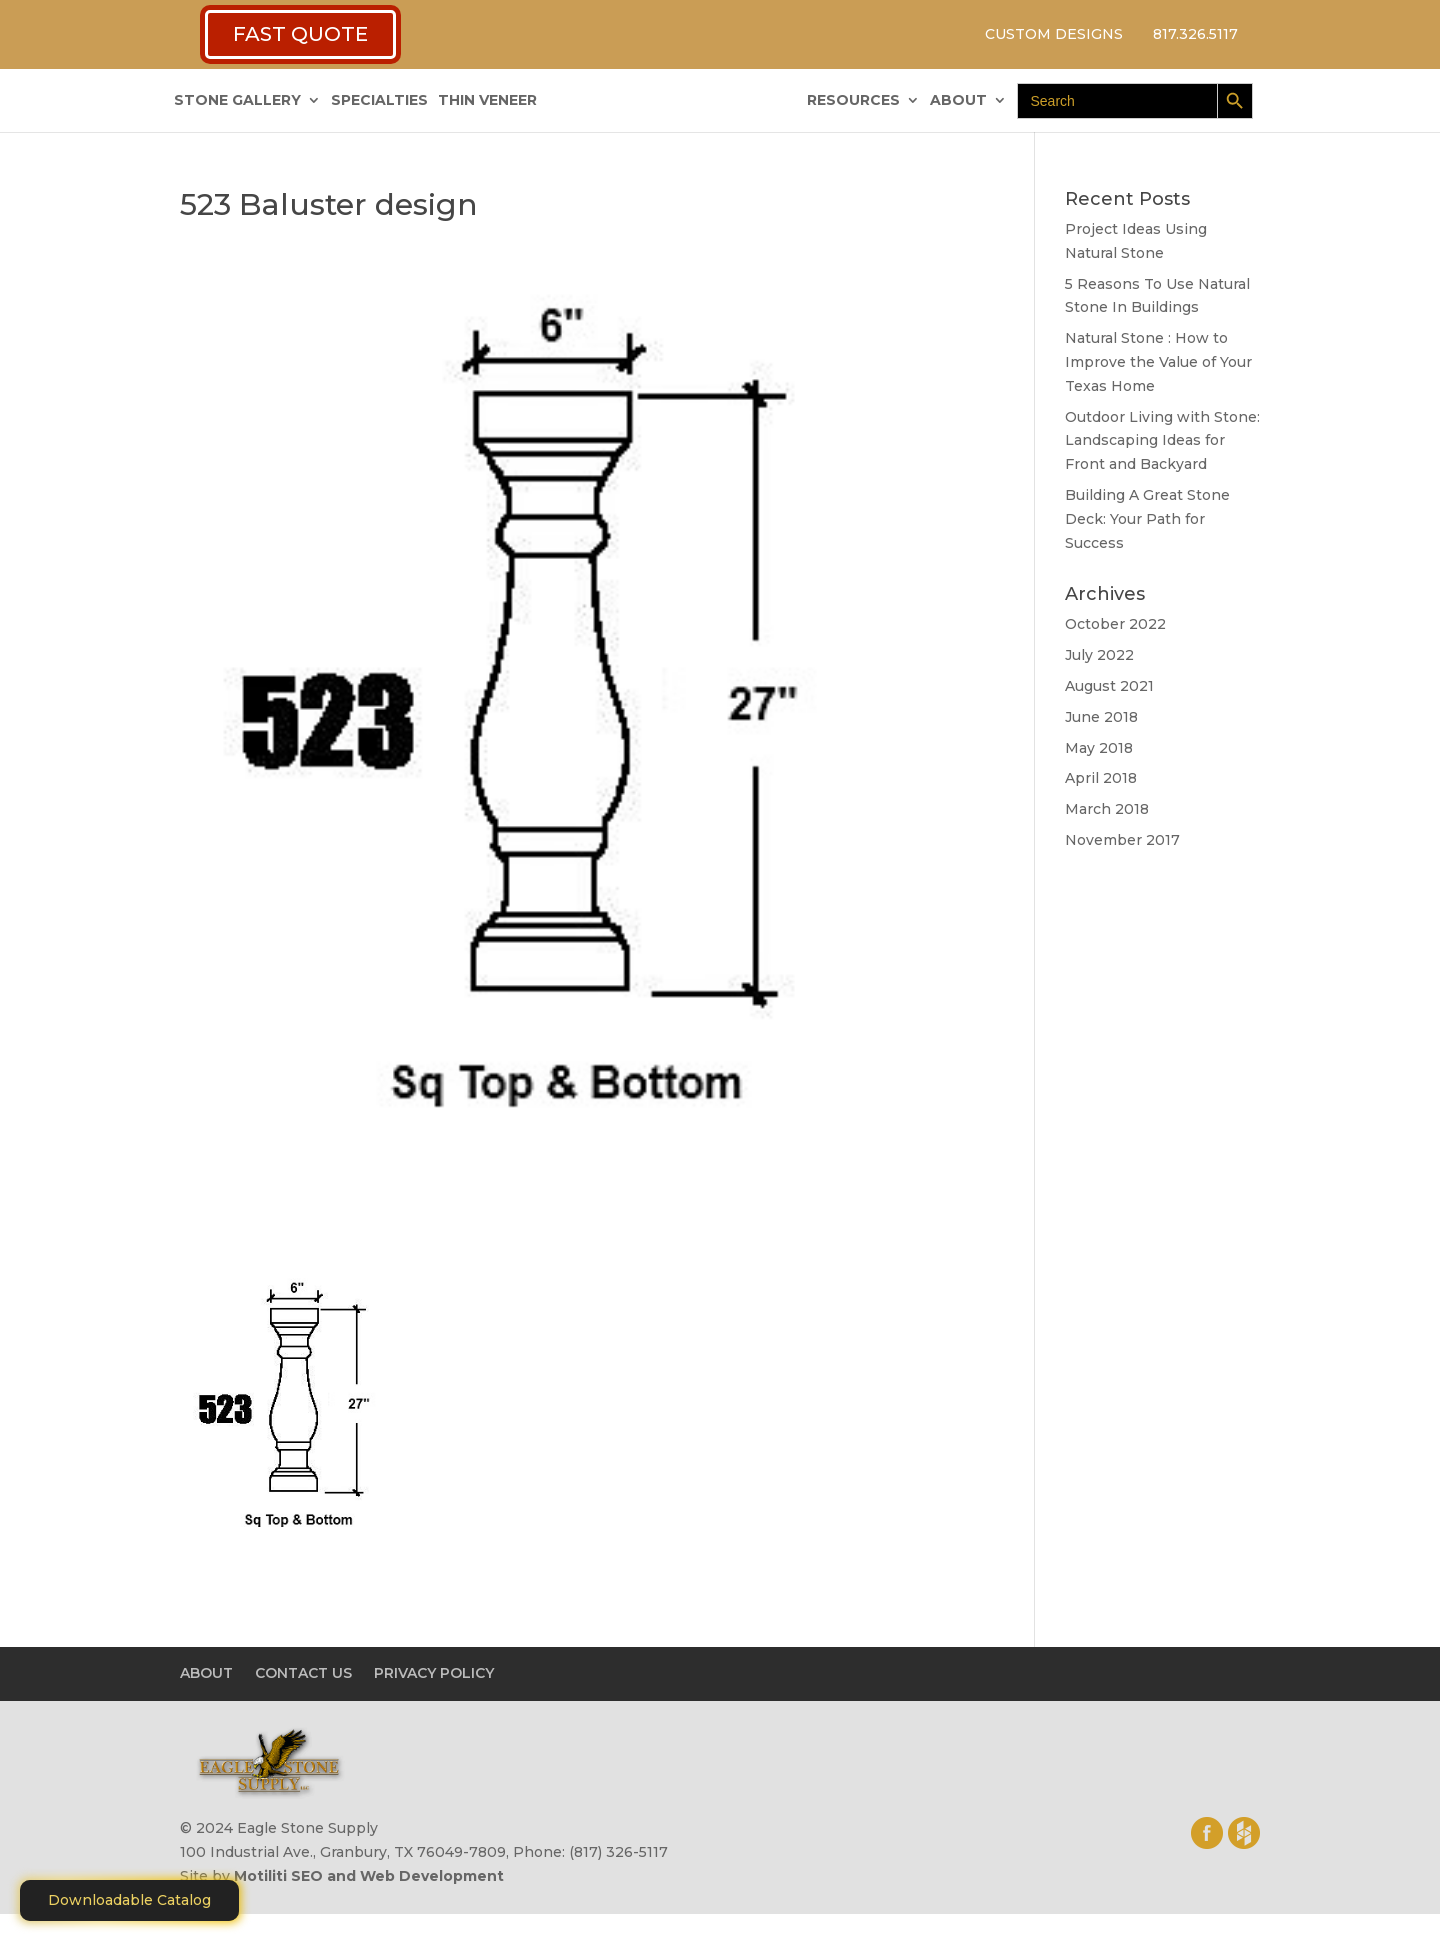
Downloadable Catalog (129, 1900)
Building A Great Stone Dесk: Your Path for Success (1147, 519)
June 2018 (1101, 717)
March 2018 (1107, 809)
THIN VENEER (487, 101)
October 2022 (1115, 624)
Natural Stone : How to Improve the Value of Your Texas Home (1158, 362)
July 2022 (1099, 655)
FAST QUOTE (300, 34)
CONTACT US (303, 1673)
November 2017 (1122, 840)
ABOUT (958, 101)
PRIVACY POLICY (434, 1673)
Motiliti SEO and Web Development (369, 1876)
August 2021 (1109, 686)
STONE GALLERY (237, 101)
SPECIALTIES (379, 101)
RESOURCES (853, 101)
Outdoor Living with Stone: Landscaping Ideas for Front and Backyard (1162, 441)
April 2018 (1101, 778)
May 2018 (1099, 748)
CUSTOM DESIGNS (1054, 34)
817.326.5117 (1195, 34)
